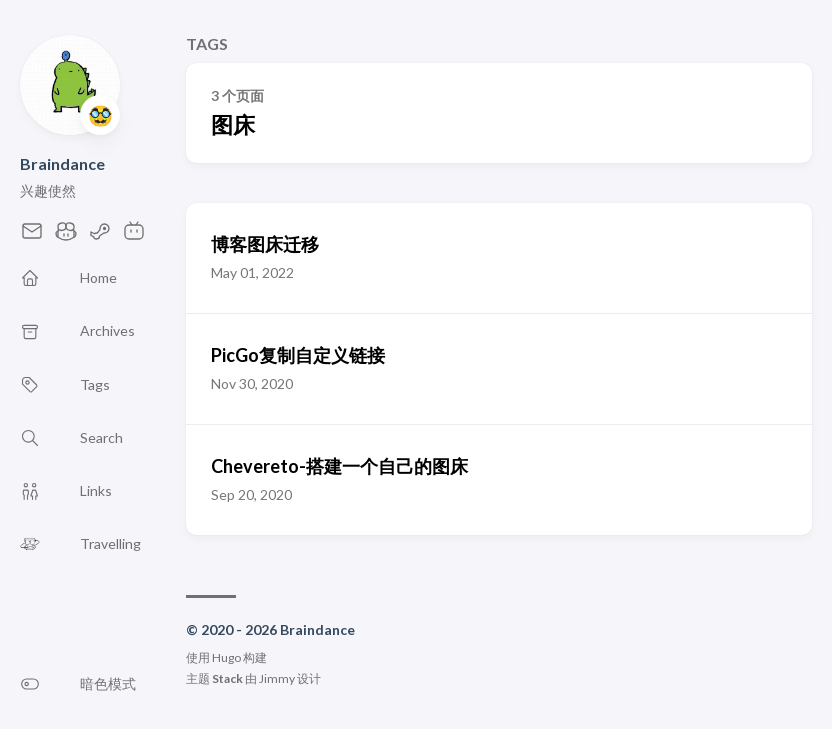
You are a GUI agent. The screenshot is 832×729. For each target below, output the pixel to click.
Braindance (62, 163)
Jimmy (277, 678)
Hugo (226, 657)
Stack (227, 678)
